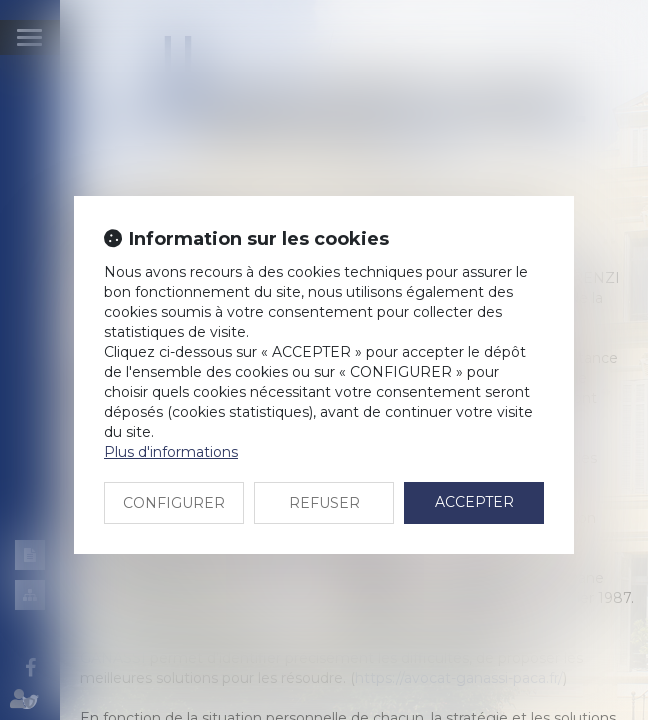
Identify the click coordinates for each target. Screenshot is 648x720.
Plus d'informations (171, 452)
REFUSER (324, 503)
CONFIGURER (174, 503)
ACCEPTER (474, 502)
